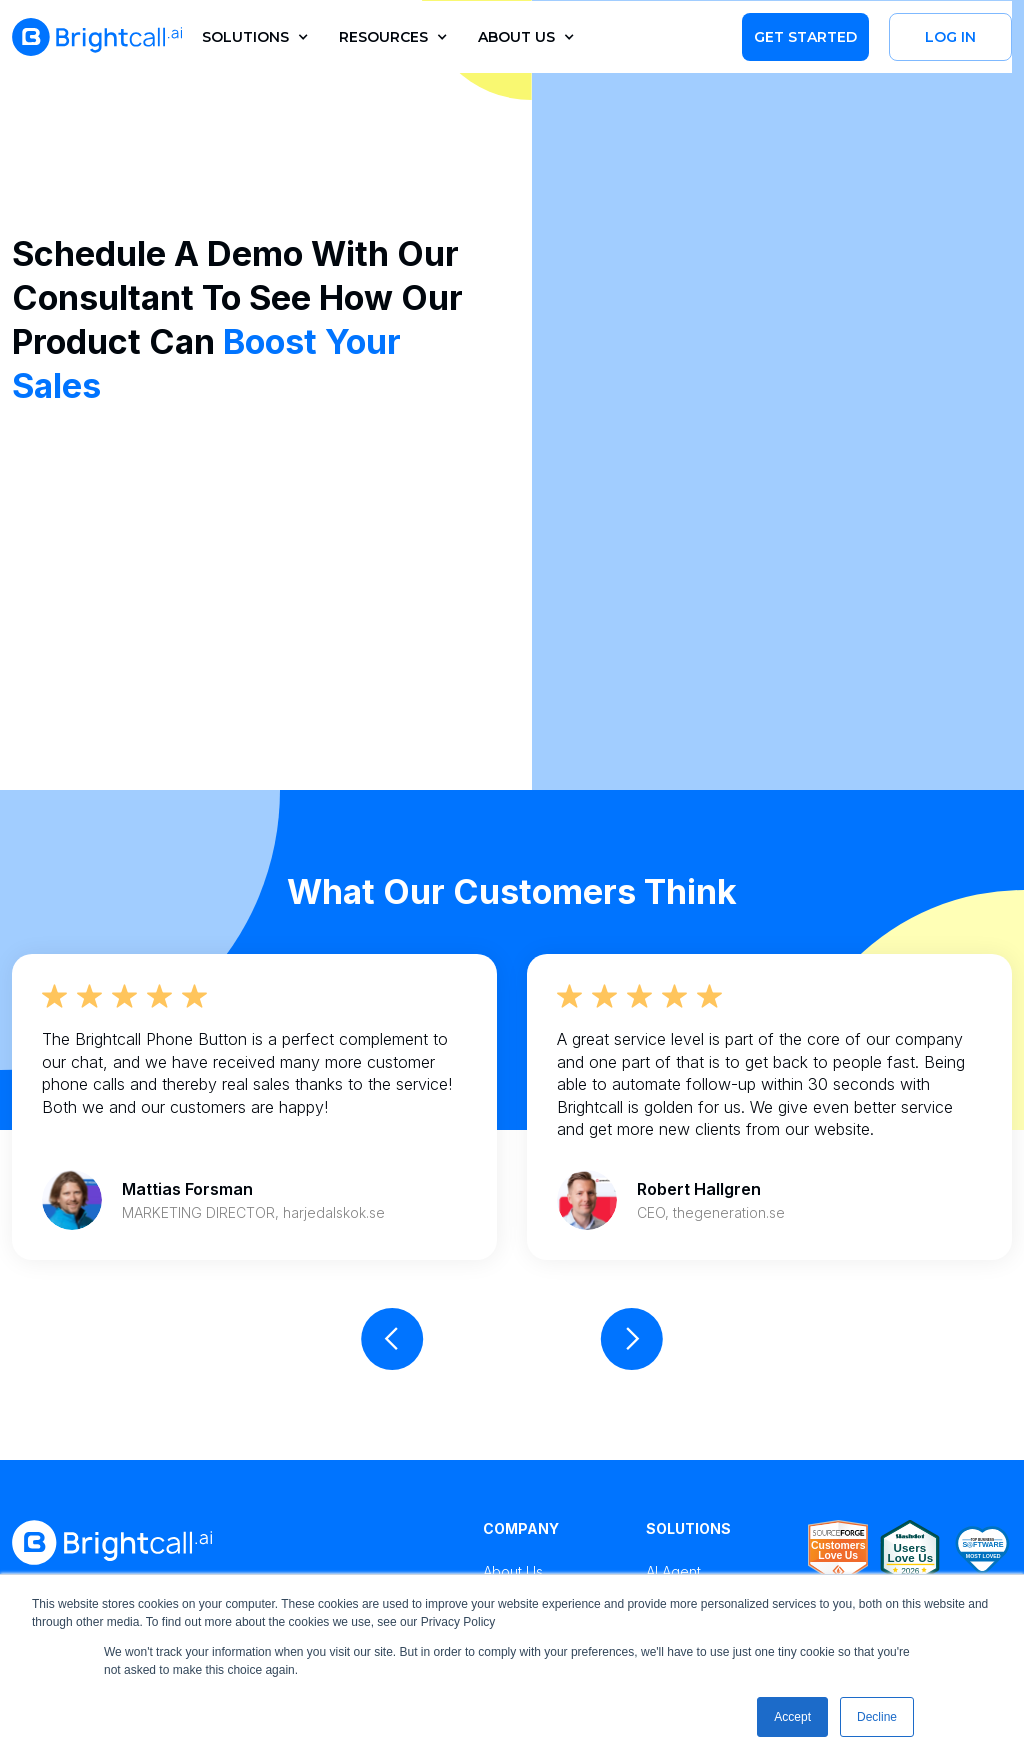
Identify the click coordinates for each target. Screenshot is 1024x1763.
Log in (950, 37)
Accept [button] (792, 1717)
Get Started (805, 37)
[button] (250, 37)
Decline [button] (877, 1717)
